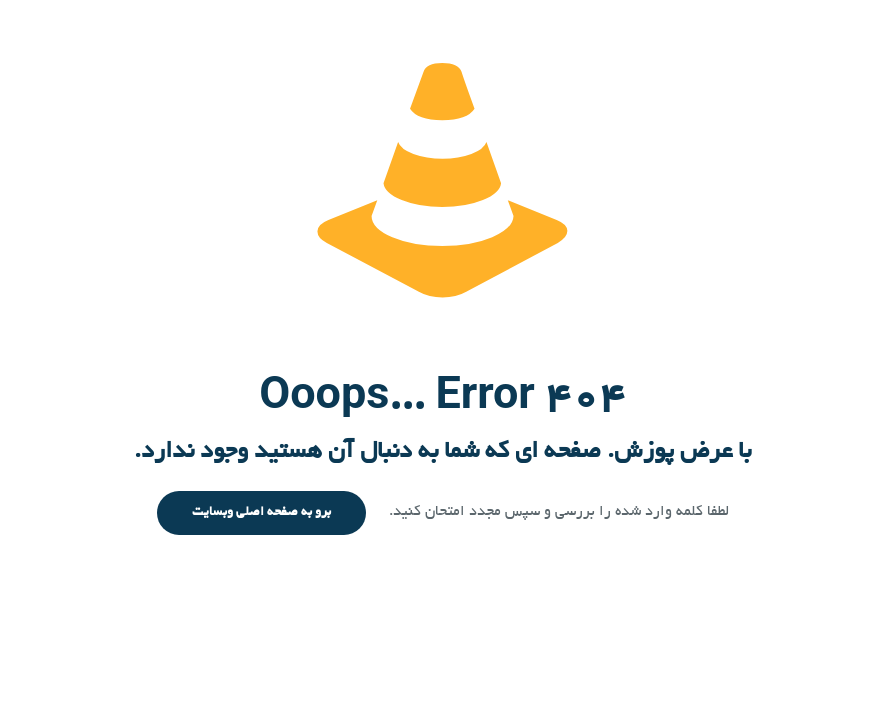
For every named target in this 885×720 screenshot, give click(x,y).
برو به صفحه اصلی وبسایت (261, 513)
